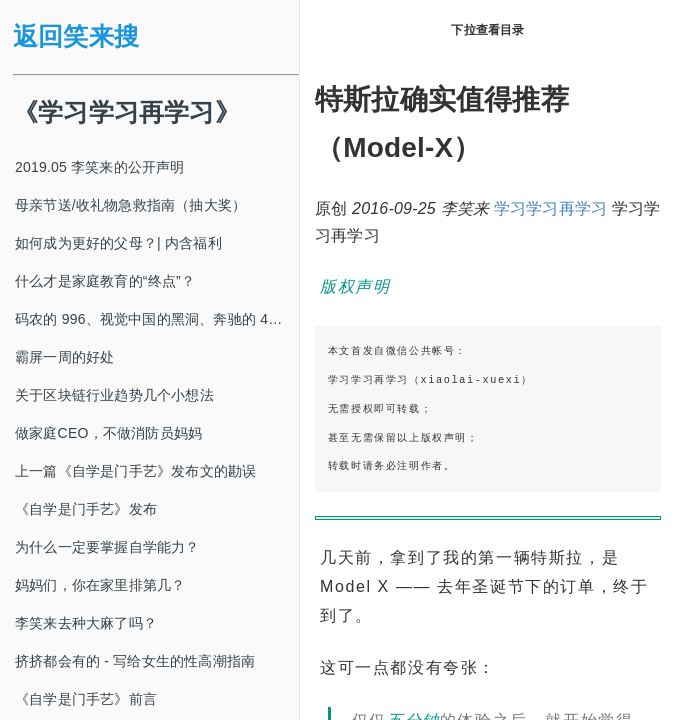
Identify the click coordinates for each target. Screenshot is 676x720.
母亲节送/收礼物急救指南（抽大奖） (130, 205)
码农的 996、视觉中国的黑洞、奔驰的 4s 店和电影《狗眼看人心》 (157, 319)
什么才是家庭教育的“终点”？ (105, 281)
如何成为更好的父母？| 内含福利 (118, 243)
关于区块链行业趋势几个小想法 (114, 395)
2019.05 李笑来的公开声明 (100, 167)
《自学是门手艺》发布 (86, 509)
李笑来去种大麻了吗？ (86, 623)
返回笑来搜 (76, 36)
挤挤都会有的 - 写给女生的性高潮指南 (135, 661)
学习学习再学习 (550, 208)
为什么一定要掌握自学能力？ (107, 547)
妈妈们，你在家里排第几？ (100, 585)
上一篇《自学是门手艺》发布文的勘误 (135, 471)
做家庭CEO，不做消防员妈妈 (108, 433)
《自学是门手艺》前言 (86, 699)
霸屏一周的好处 (64, 357)
